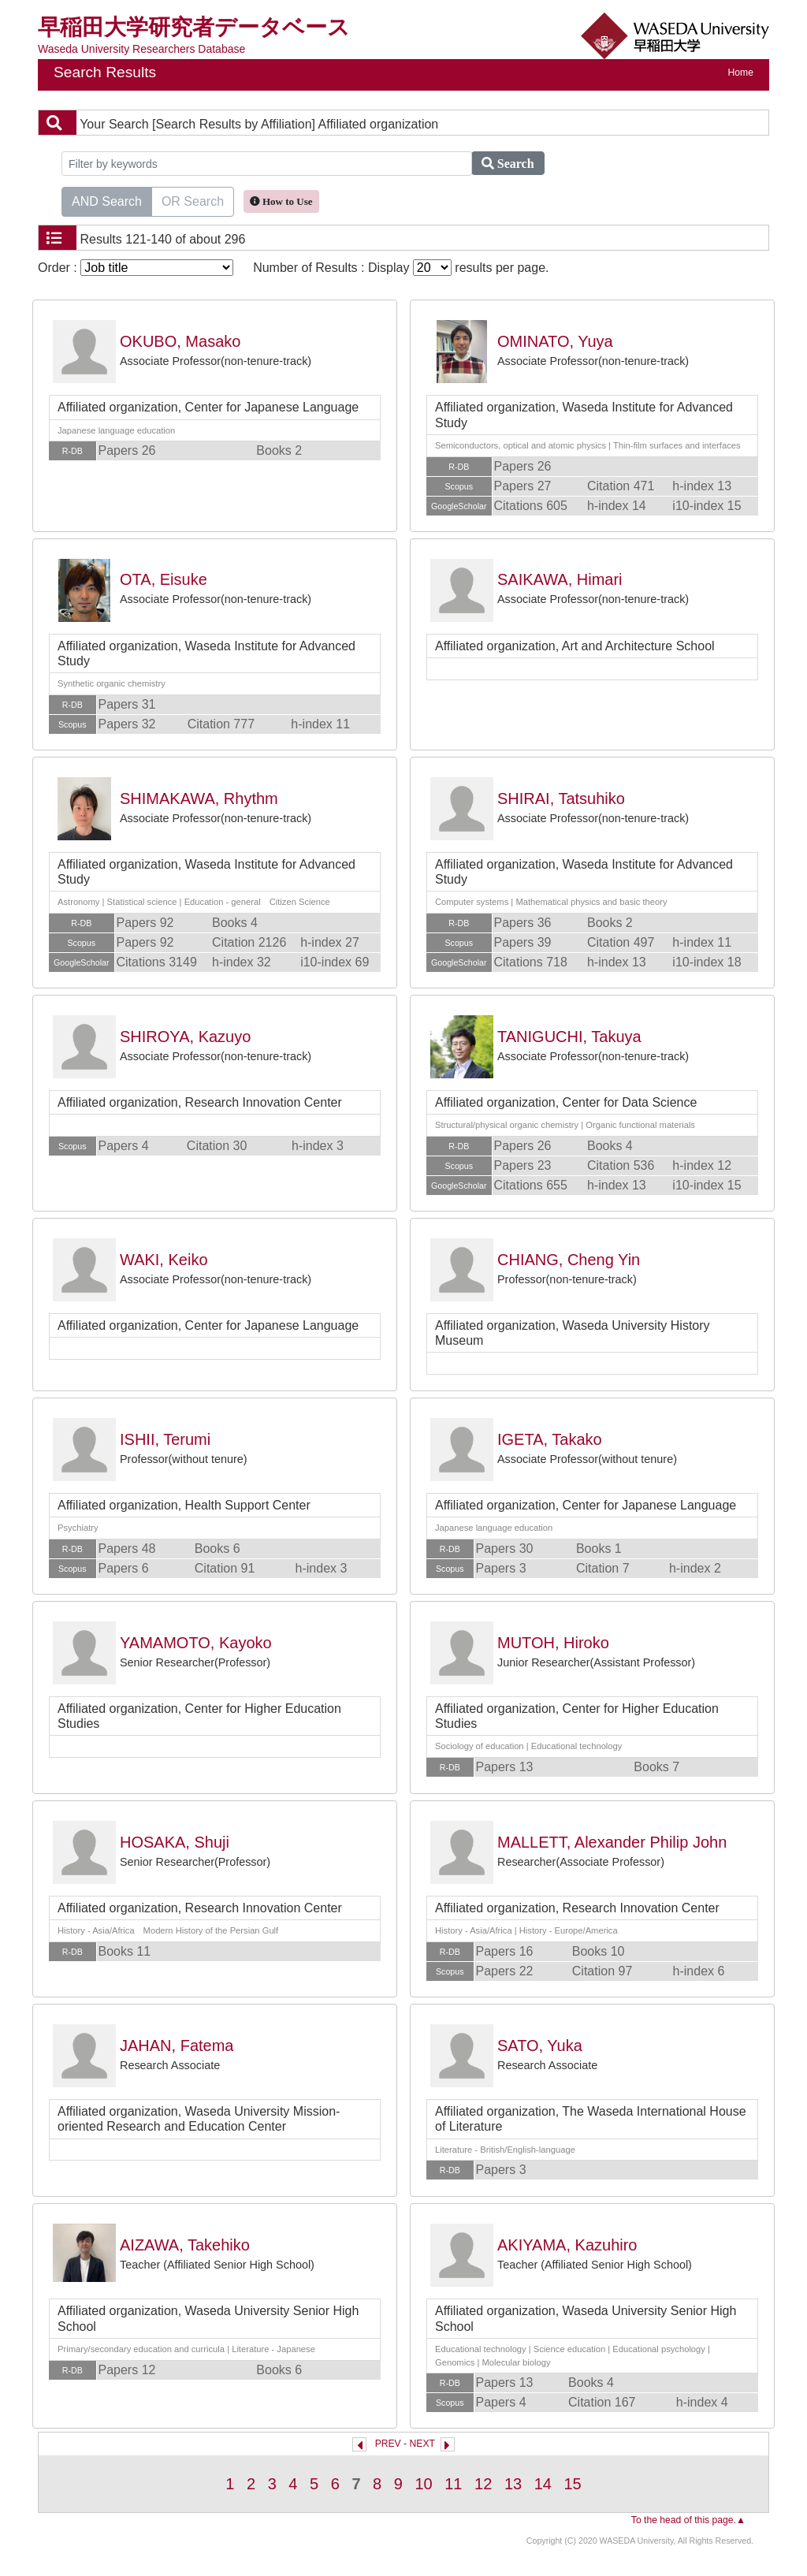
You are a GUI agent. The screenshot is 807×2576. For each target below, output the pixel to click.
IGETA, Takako (549, 1439)
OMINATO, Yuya (555, 341)
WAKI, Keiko (164, 1259)
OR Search (193, 200)
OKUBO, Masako (180, 341)
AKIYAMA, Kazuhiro (567, 2245)
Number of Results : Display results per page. (401, 267)
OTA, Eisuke (163, 579)
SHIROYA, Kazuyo (185, 1036)
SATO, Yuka (539, 2045)
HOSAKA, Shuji (174, 1842)
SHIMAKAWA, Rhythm (199, 798)
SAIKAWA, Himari (560, 579)
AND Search (107, 200)
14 (543, 2483)
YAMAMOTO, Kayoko (196, 1642)
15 (573, 2483)
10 (423, 2483)
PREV (388, 2443)
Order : (135, 267)
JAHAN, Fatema (176, 2045)
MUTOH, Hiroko (553, 1642)
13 (513, 2483)
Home (740, 72)
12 (483, 2483)
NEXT (422, 2443)
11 (453, 2483)
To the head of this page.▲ (688, 2520)
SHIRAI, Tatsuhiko (561, 798)
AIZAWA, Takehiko (185, 2245)
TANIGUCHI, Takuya (569, 1036)
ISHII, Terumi (165, 1439)
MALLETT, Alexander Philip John (612, 1842)
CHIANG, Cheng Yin (568, 1259)
